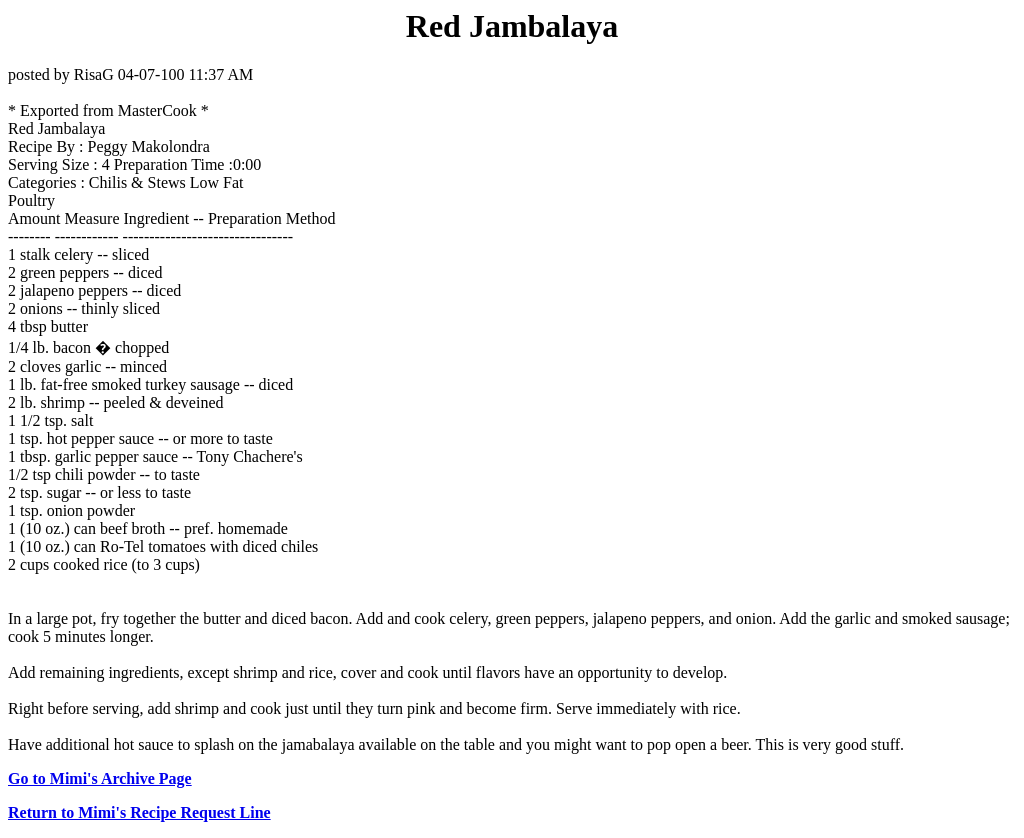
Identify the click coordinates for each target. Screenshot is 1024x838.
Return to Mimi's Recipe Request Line (139, 812)
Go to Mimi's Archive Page (100, 778)
